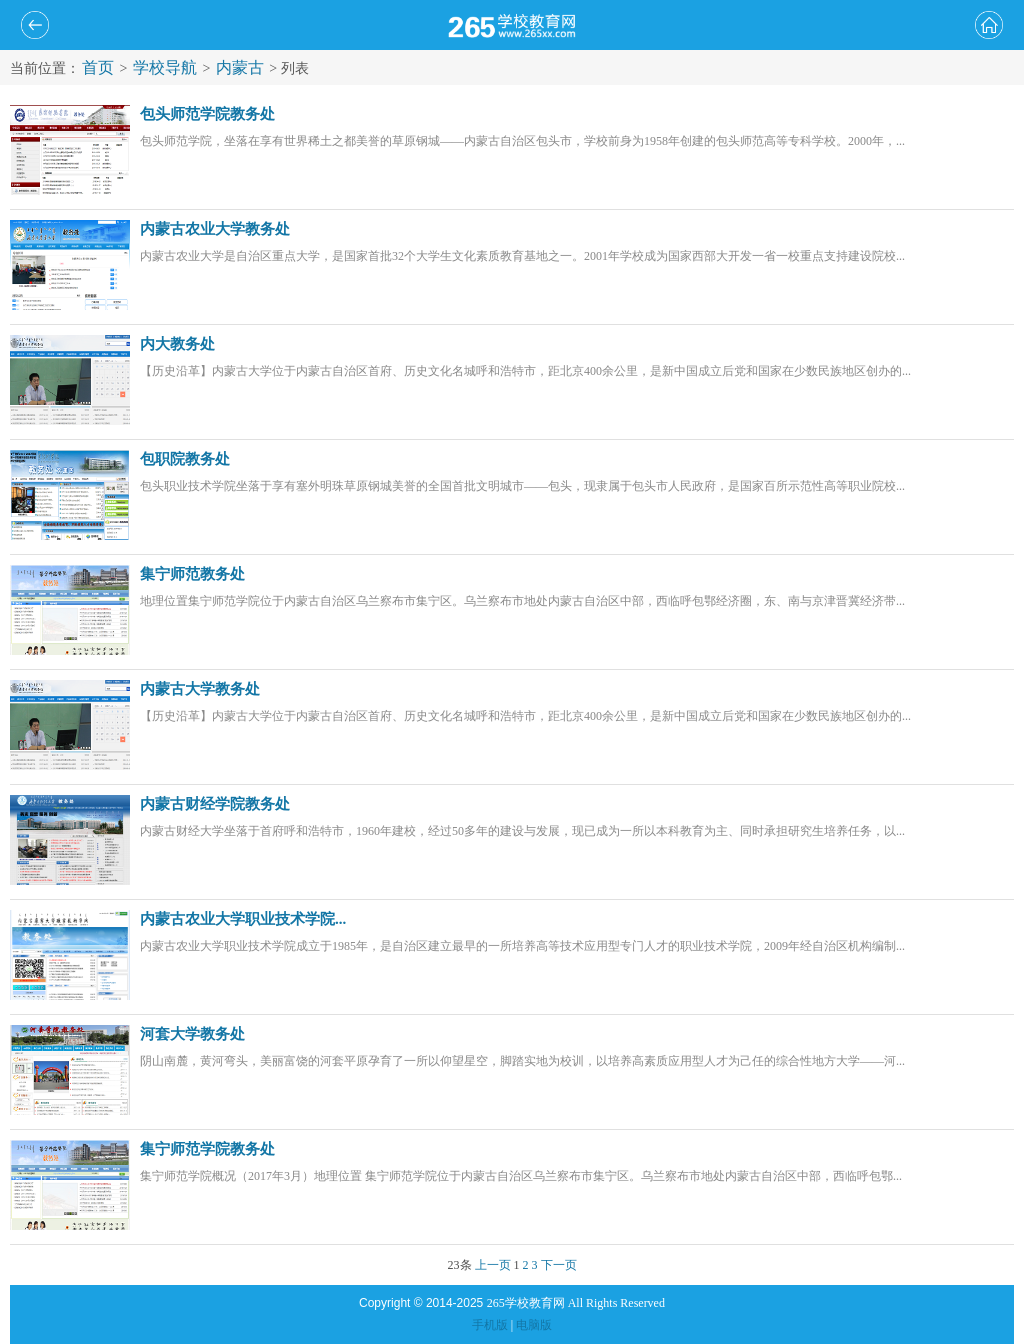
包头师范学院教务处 (207, 114)
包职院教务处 (185, 459)
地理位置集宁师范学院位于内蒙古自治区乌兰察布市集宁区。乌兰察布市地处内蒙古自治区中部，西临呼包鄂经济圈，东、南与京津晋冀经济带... (522, 601)
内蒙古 (240, 67)
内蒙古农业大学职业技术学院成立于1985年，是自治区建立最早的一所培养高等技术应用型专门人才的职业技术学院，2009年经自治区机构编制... (522, 946)
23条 (460, 1265)
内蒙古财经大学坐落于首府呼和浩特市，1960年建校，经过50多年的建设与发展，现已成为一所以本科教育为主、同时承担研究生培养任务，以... (522, 831)
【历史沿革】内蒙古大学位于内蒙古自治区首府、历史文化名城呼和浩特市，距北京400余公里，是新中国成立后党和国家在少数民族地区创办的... (525, 371)
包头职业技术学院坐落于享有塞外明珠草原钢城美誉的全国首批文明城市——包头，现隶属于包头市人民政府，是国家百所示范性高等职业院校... (522, 486)
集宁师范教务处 (192, 574)
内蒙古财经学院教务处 (215, 804)
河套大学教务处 (192, 1034)
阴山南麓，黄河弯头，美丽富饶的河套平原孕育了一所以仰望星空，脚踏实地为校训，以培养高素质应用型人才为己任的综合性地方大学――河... (522, 1061)
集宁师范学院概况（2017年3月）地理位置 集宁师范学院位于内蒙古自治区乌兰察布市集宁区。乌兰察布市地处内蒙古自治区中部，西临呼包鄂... (521, 1176)
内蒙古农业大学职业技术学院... (243, 919)
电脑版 (534, 1325)
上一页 (493, 1265)
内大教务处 (177, 344)
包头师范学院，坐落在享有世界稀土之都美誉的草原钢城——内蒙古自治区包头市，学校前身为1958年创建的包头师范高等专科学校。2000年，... (522, 141)
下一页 (559, 1265)
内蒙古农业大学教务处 (215, 229)
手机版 (490, 1325)
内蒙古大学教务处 (200, 689)
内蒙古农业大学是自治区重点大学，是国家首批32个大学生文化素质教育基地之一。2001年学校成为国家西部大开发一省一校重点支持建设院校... (522, 256)
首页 (98, 67)
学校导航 (165, 67)
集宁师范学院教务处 (207, 1149)
